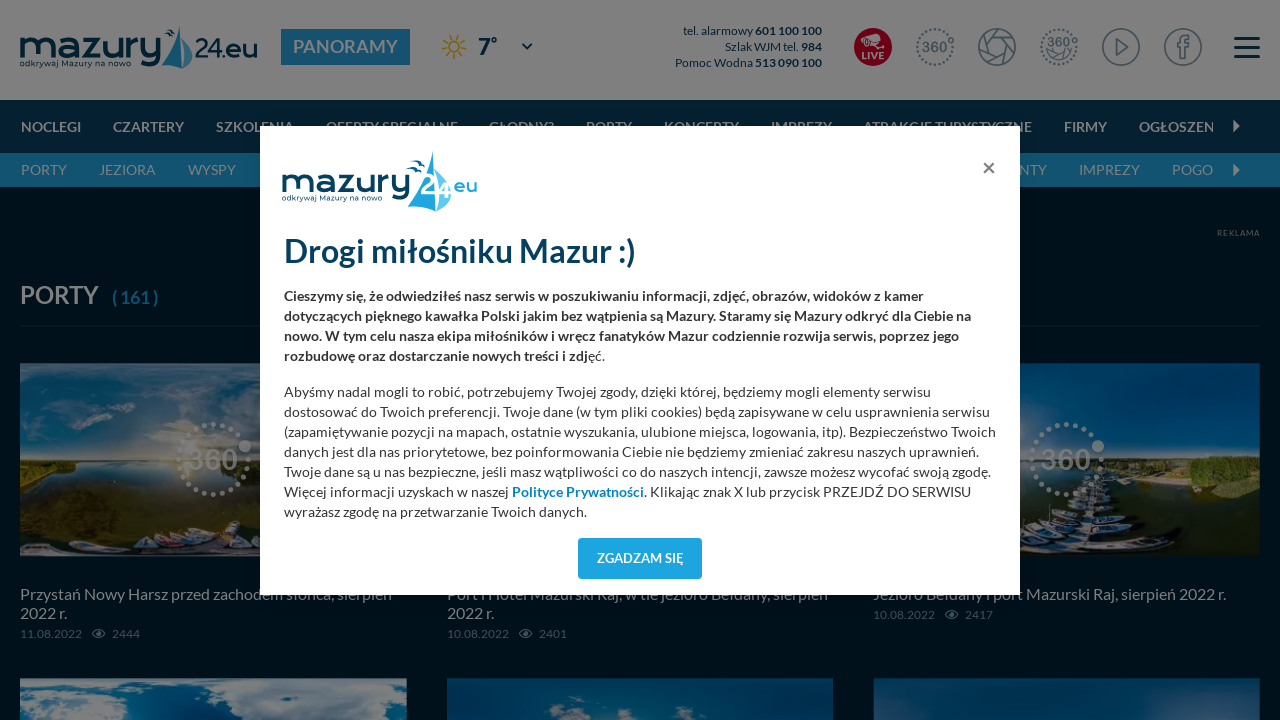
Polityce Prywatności (578, 492)
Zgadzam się (640, 558)
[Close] (989, 167)
